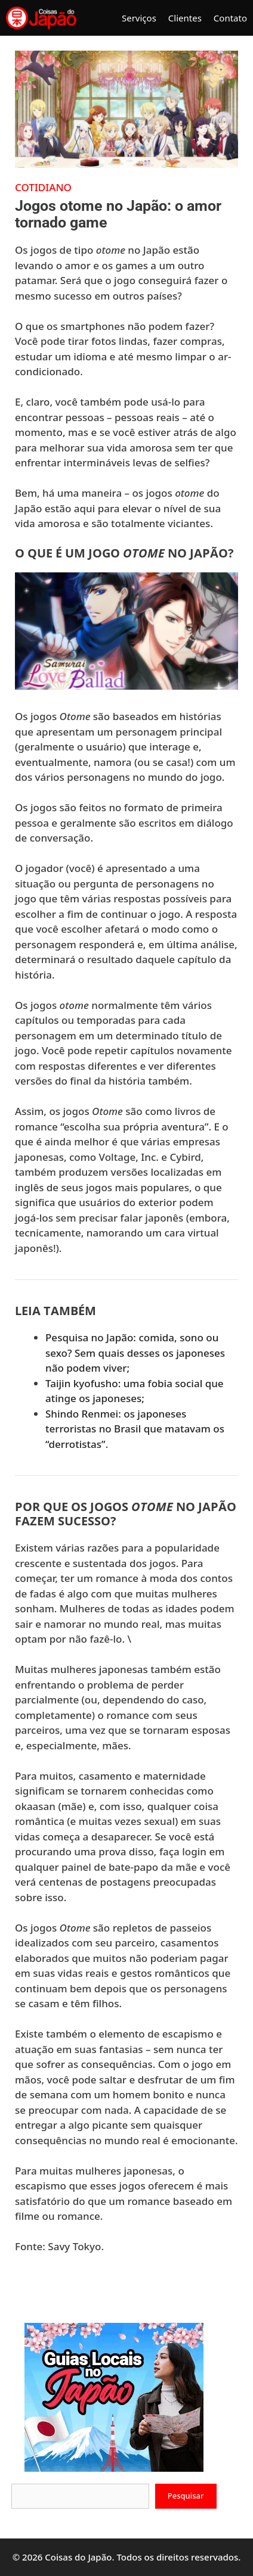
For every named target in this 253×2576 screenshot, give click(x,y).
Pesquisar (186, 2495)
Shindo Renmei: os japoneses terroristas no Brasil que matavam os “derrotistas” (134, 1429)
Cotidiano (43, 187)
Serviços (139, 18)
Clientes (185, 18)
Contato (230, 18)
